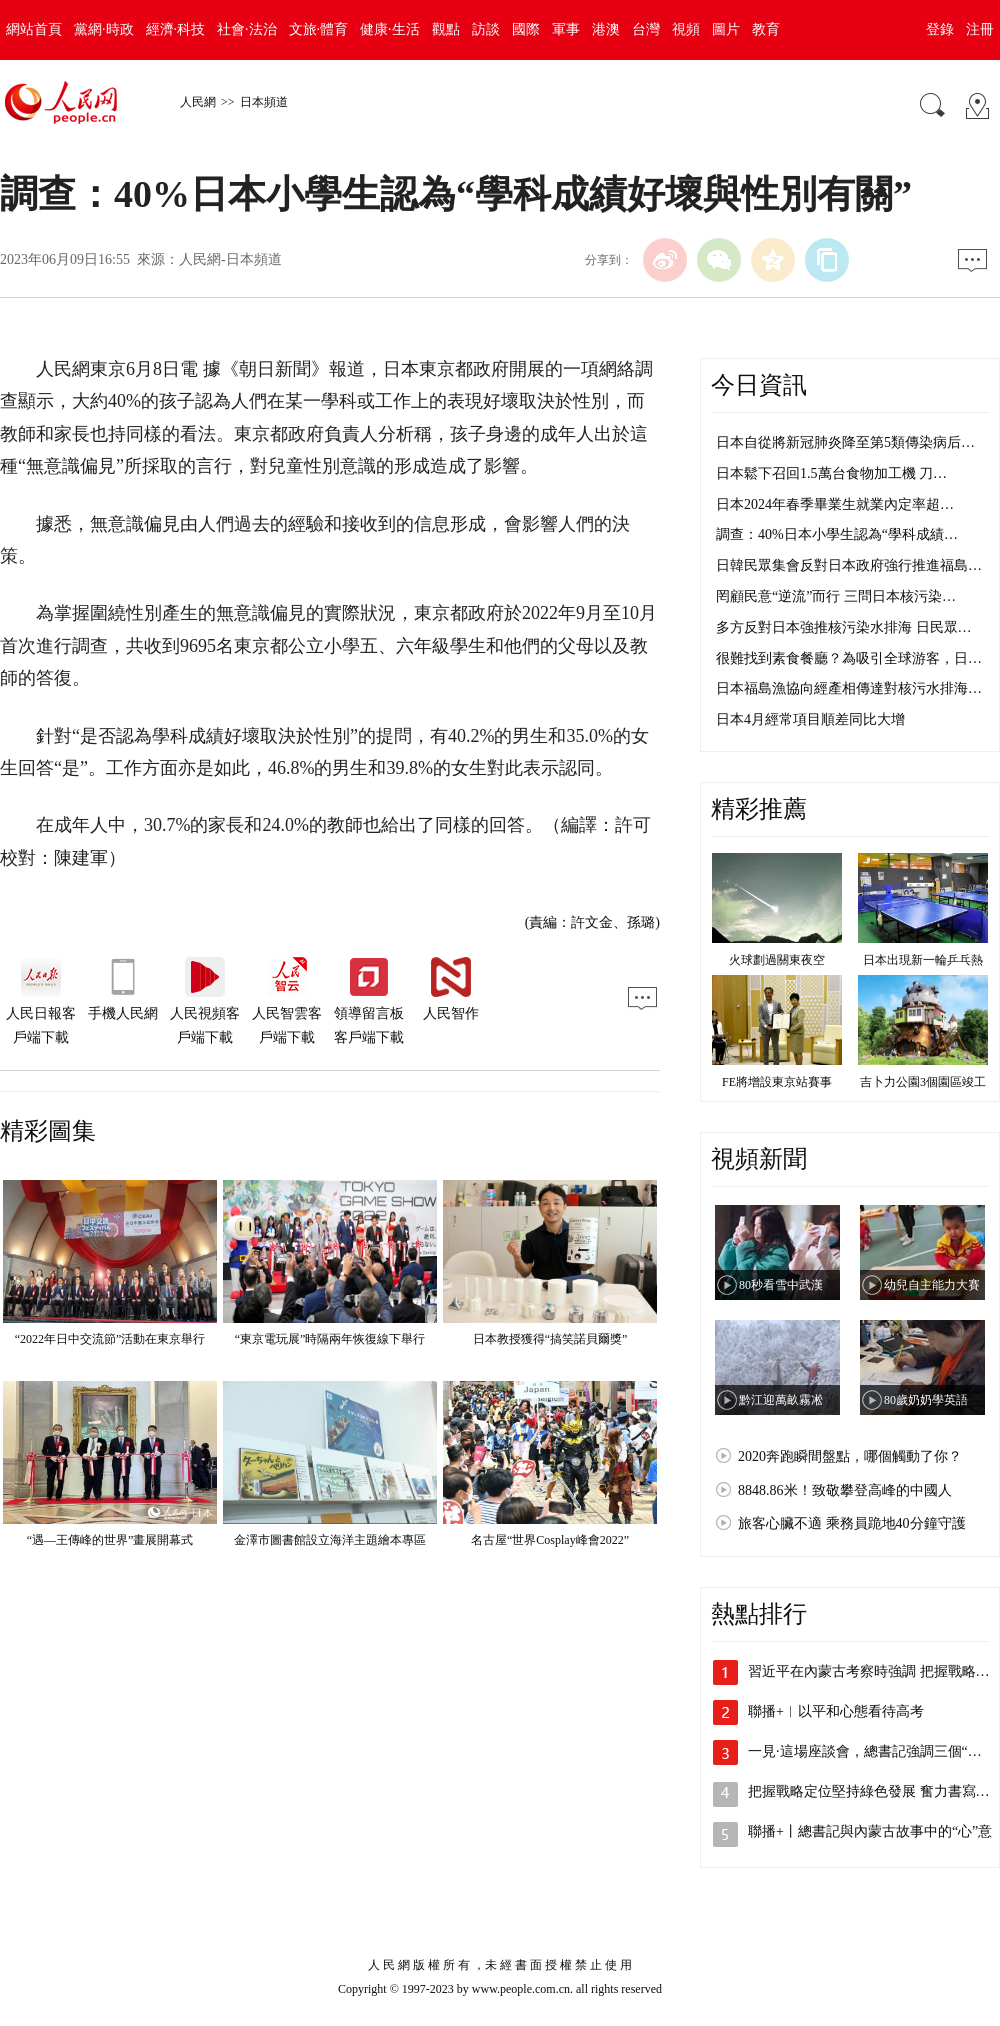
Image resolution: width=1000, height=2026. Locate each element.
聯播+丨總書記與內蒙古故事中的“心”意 (870, 1831)
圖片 (726, 29)
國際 (526, 29)
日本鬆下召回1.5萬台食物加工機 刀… (831, 473)
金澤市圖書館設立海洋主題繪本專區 (330, 1540)
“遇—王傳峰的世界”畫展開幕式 (110, 1540)
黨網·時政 (104, 29)
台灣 (646, 29)
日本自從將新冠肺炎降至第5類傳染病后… (845, 442)
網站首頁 (34, 29)
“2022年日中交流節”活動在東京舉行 (110, 1339)
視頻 (686, 29)
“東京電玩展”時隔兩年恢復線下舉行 (330, 1339)
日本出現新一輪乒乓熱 (923, 960)
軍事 (566, 29)
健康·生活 (390, 29)
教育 (766, 29)
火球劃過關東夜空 (777, 960)
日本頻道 (264, 102)
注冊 (980, 29)
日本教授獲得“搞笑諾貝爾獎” (550, 1339)
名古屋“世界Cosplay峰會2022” (550, 1540)
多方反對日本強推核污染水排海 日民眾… (844, 627)
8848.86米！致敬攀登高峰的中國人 (845, 1490)
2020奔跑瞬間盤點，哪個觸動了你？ (850, 1456)
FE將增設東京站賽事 (777, 1082)
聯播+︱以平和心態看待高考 (836, 1711)
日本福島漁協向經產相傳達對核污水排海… (849, 688)
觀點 (446, 29)
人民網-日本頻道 (230, 259)
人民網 (198, 102)
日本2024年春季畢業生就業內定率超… (835, 504)
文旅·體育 (319, 29)
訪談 (486, 29)
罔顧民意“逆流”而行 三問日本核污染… (836, 596)
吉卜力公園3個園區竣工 (923, 1082)
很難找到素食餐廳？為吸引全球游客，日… (849, 658)
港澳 (606, 29)
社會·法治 (247, 29)
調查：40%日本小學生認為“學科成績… (837, 534)
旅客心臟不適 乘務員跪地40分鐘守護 (852, 1523)
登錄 (940, 29)
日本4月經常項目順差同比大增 (810, 719)
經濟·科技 (176, 29)
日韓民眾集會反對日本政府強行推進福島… (849, 565)
